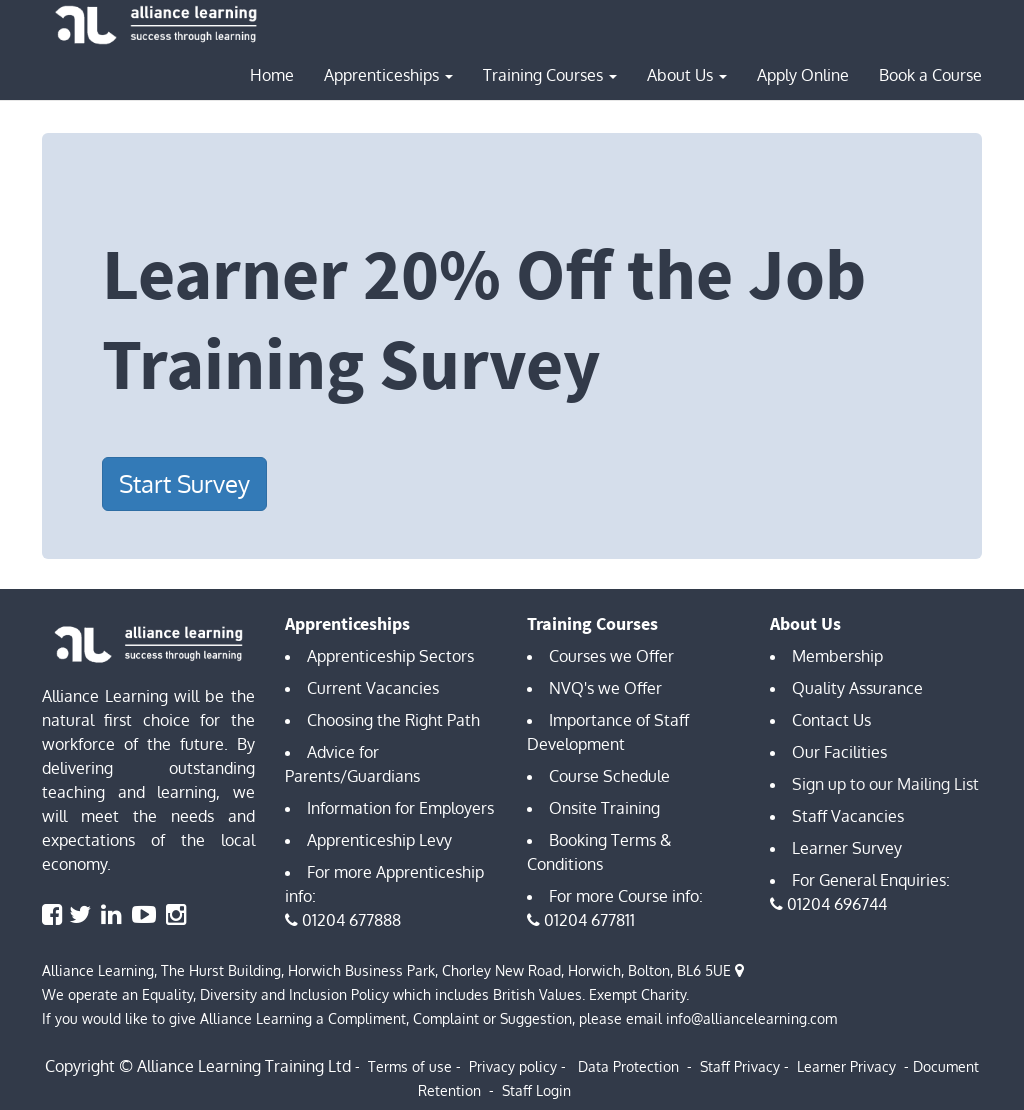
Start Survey (184, 483)
